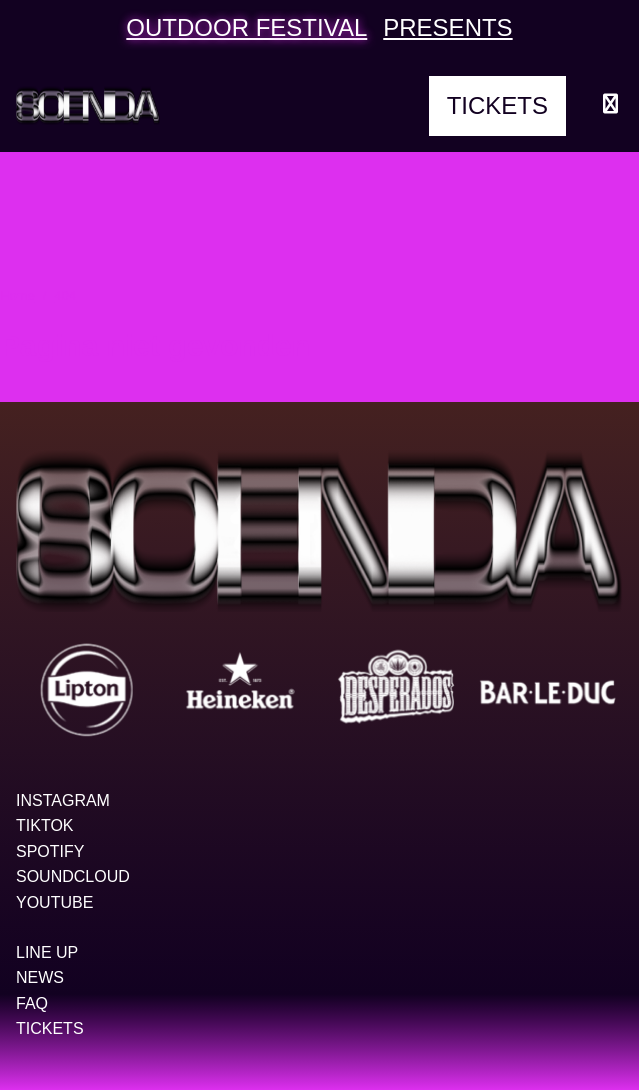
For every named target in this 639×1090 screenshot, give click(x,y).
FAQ (32, 1003)
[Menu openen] (610, 106)
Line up (47, 952)
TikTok (45, 825)
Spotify (50, 851)
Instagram (63, 800)
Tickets (497, 105)
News (40, 977)
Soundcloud (73, 876)
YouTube (54, 902)
